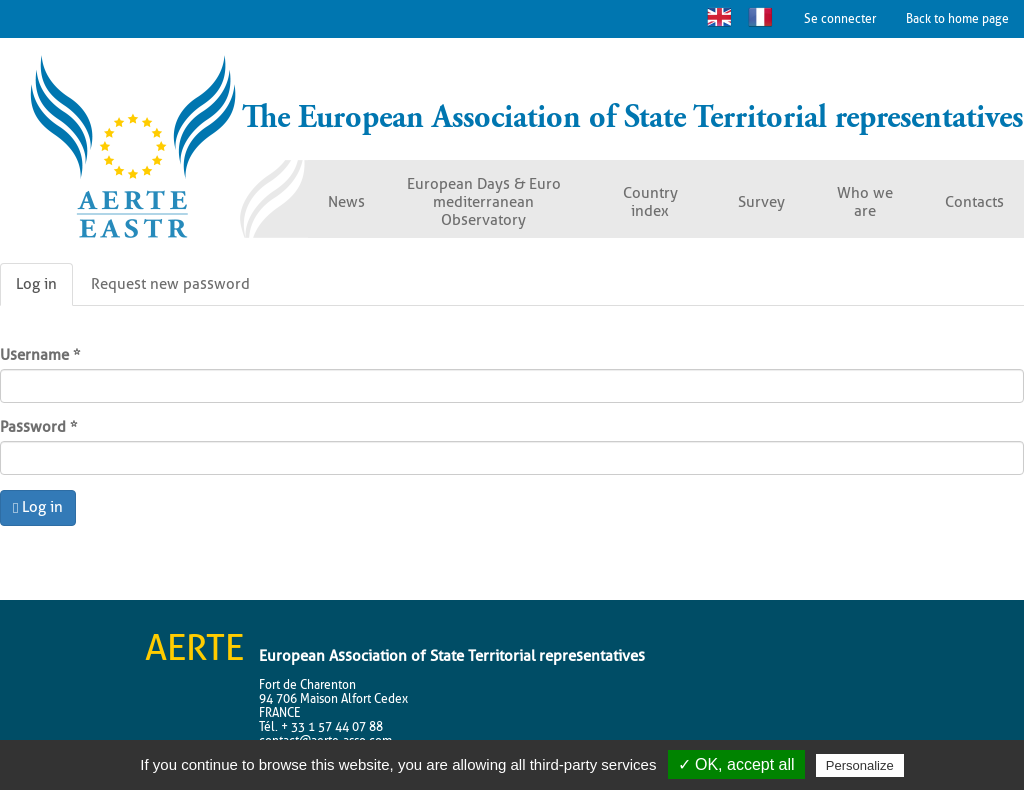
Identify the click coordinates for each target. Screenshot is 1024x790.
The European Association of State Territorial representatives (632, 117)
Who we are (865, 202)
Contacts (974, 202)
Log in (44, 290)
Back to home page (957, 18)
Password (38, 427)
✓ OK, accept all (736, 764)
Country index (650, 202)
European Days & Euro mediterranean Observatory (484, 202)
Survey (761, 202)
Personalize (860, 765)
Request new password (170, 284)
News (346, 202)
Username (40, 355)
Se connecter (840, 18)
